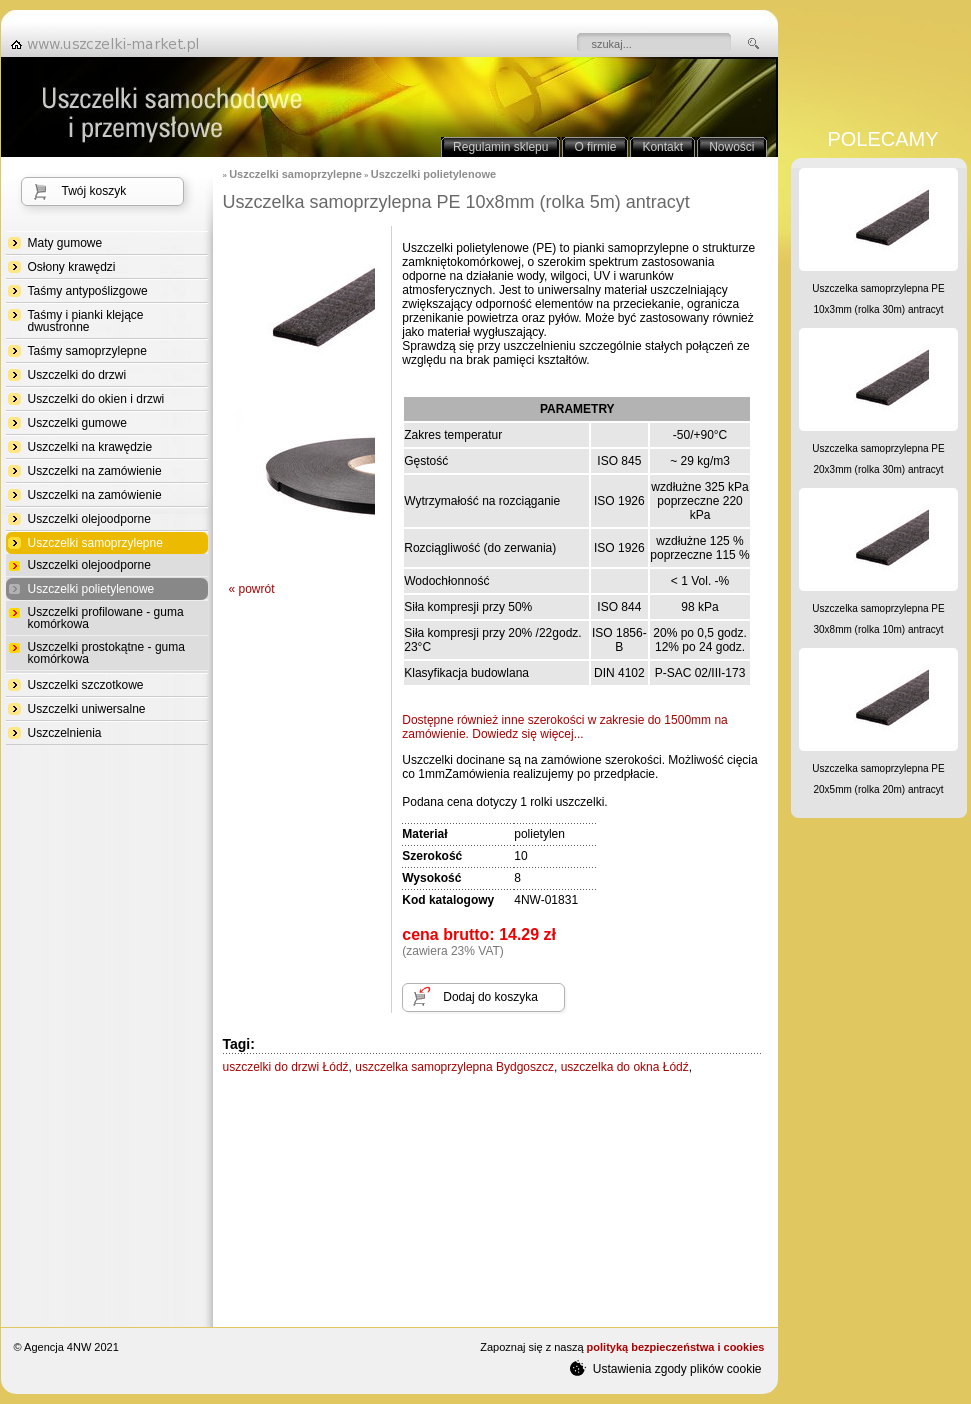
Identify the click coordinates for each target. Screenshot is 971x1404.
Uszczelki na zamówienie (95, 471)
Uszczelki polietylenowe (91, 589)
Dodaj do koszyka (490, 997)
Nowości (731, 147)
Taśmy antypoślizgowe (88, 291)
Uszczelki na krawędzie (90, 447)
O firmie (595, 147)
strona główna (111, 44)
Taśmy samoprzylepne (87, 351)
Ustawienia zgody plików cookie (665, 1368)
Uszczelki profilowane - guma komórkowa (106, 618)
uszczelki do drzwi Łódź (286, 1067)
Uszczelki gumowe (77, 423)
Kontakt (662, 147)
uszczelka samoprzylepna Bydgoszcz (454, 1067)
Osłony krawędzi (72, 267)
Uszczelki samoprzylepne (95, 543)
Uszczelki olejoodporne (89, 519)
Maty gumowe (65, 243)
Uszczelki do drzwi (77, 375)
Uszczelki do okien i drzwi (96, 399)
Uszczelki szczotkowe (86, 685)
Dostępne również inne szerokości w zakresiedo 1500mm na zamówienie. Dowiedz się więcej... (565, 727)
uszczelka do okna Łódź (625, 1067)
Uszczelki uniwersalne (87, 709)
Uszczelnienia (65, 733)
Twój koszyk (94, 191)
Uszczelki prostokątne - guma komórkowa (106, 653)
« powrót (252, 589)
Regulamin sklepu (500, 147)
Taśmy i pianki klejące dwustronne (86, 321)
